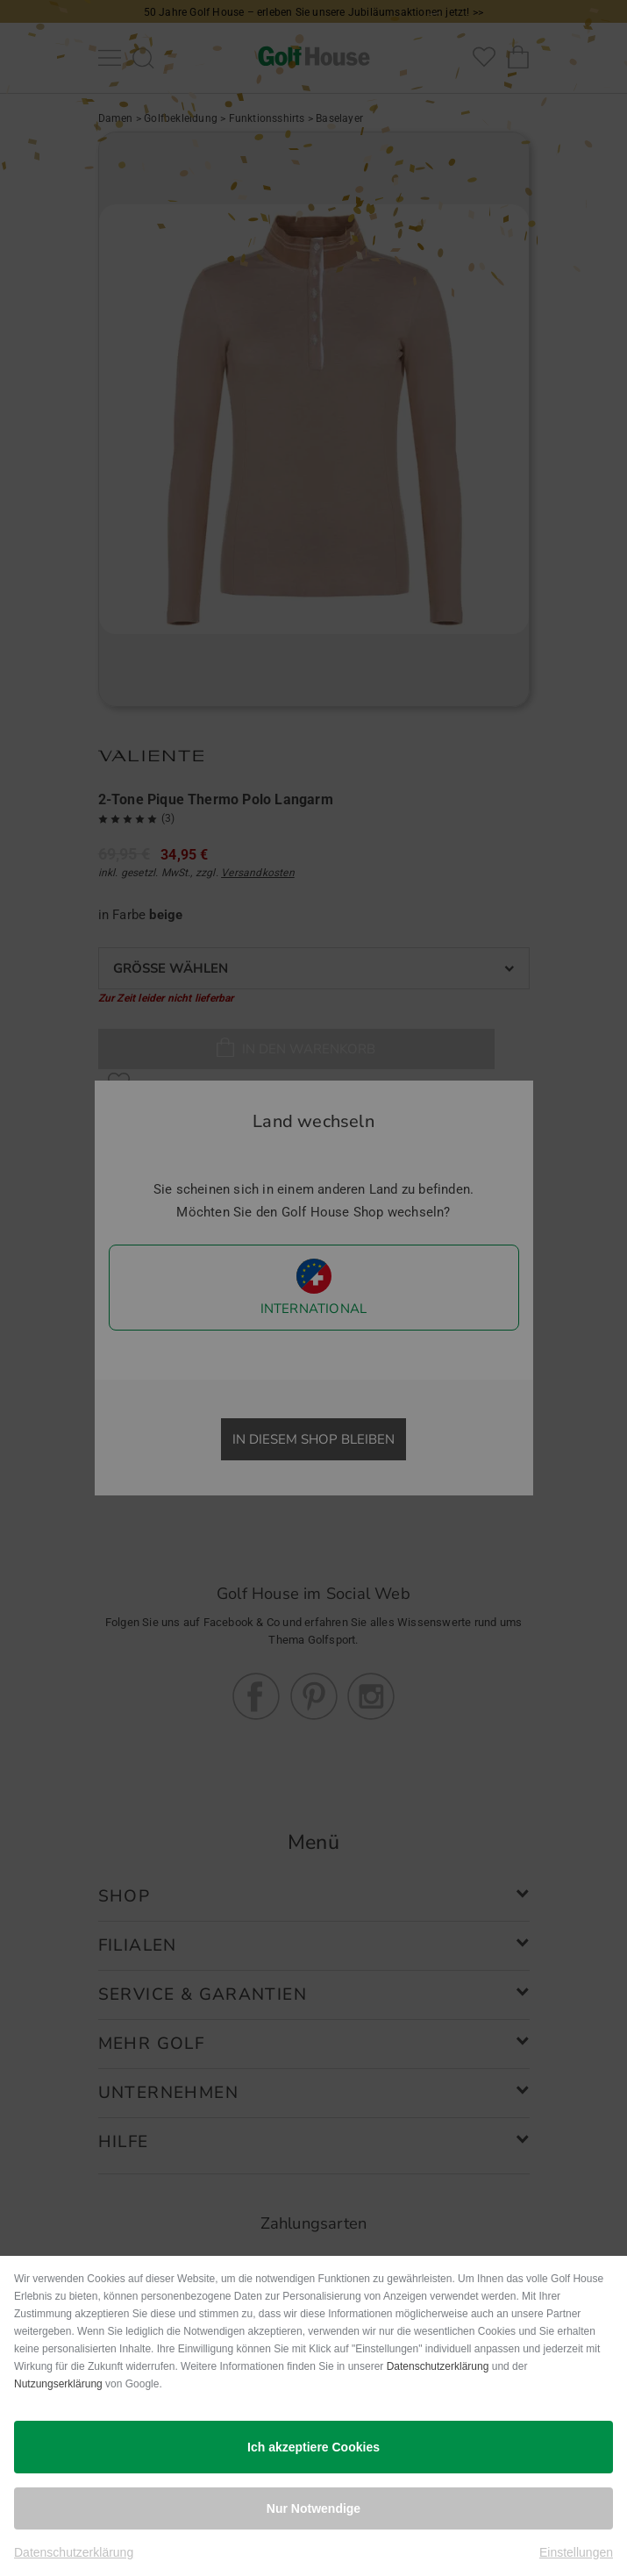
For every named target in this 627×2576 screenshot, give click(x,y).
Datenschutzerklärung (438, 2366)
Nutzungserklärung (58, 2384)
